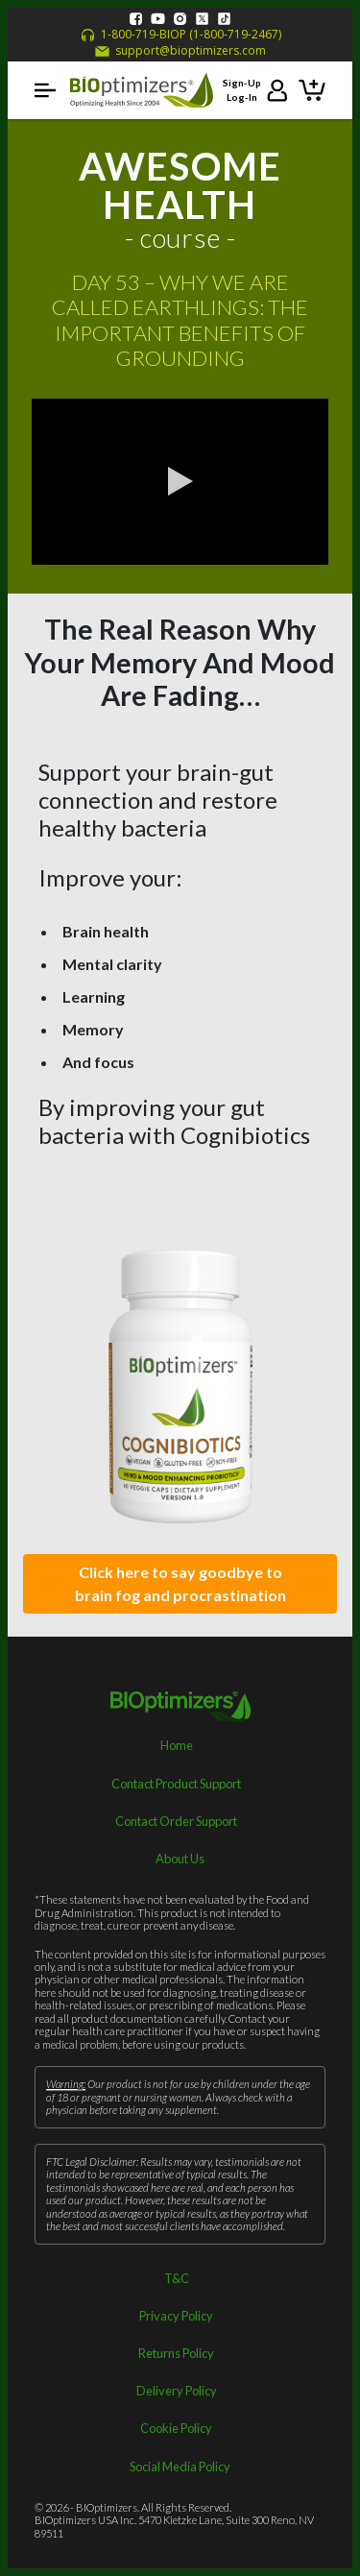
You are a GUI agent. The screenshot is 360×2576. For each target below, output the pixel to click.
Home (176, 1745)
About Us (180, 1858)
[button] (45, 90)
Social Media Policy (180, 2466)
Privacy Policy (176, 2315)
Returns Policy (176, 2353)
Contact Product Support (176, 1783)
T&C (176, 2278)
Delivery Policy (176, 2390)
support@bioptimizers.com (180, 51)
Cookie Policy (176, 2428)
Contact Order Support (176, 1821)
